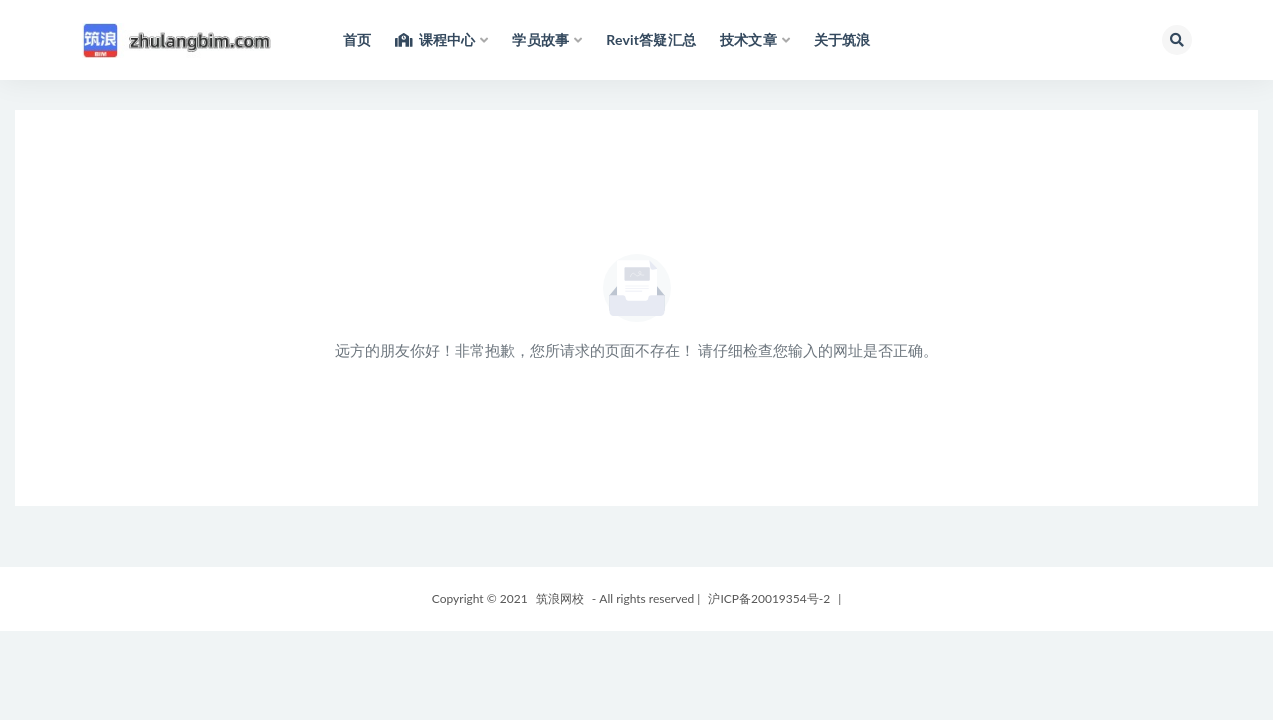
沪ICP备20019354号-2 (769, 598)
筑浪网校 (560, 598)
